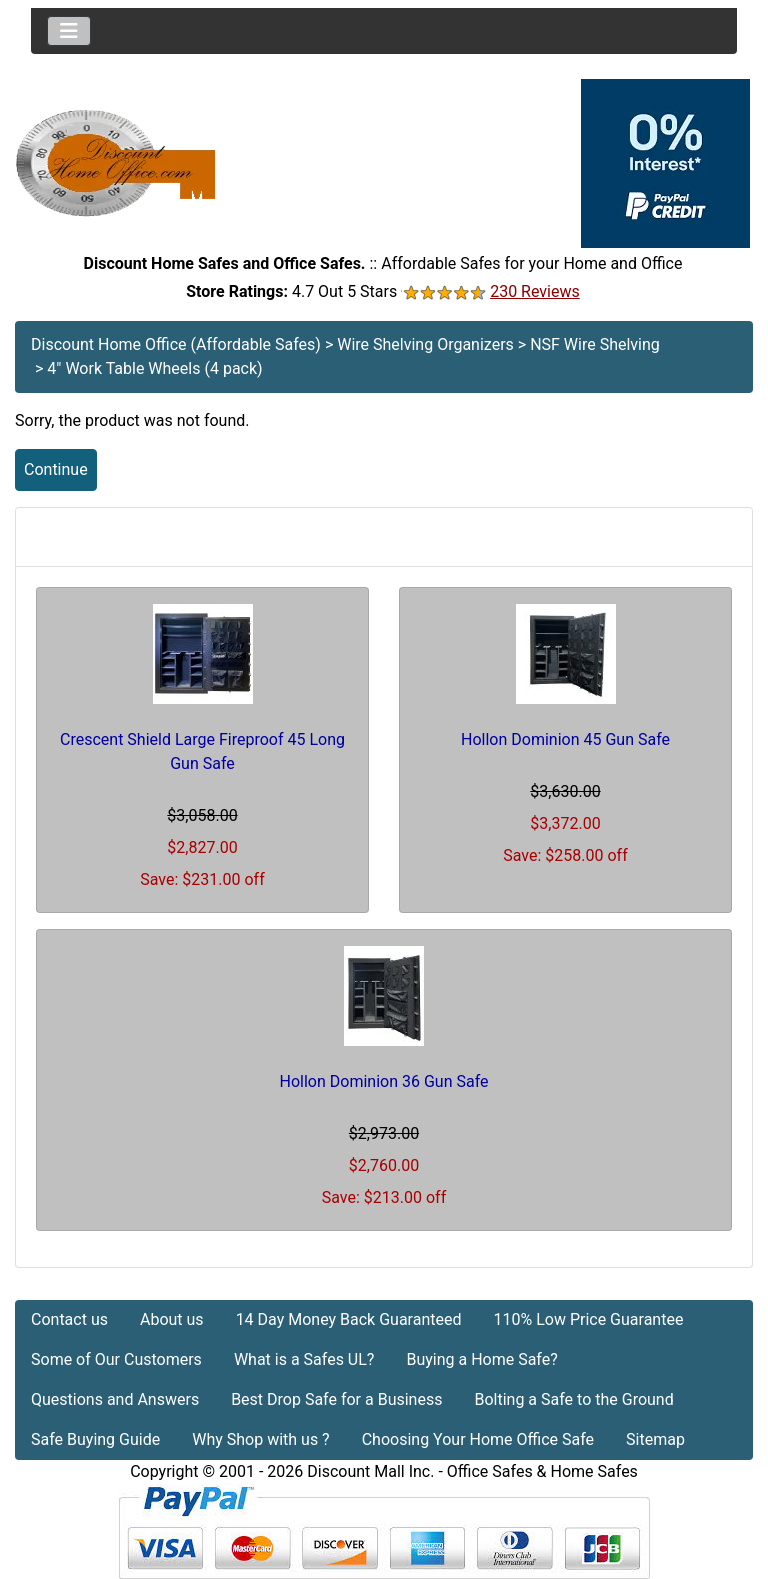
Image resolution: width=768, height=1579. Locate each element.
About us (172, 1319)
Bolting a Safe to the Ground (573, 1399)
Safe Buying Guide (95, 1439)
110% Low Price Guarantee (588, 1319)
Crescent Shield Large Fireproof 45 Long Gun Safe (202, 751)
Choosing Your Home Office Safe (478, 1439)
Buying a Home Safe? (481, 1359)
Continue (56, 469)
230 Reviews (535, 291)
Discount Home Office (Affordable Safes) (176, 344)
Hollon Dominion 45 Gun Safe (565, 739)
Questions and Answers (115, 1399)
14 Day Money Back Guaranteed (349, 1319)
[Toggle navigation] (69, 31)
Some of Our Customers (116, 1359)
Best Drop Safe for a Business (336, 1399)
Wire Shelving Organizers (425, 344)
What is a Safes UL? (304, 1359)
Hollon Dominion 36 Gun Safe (384, 1081)
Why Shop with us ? (260, 1439)
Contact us (69, 1319)
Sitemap (655, 1439)
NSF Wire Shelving (595, 344)
